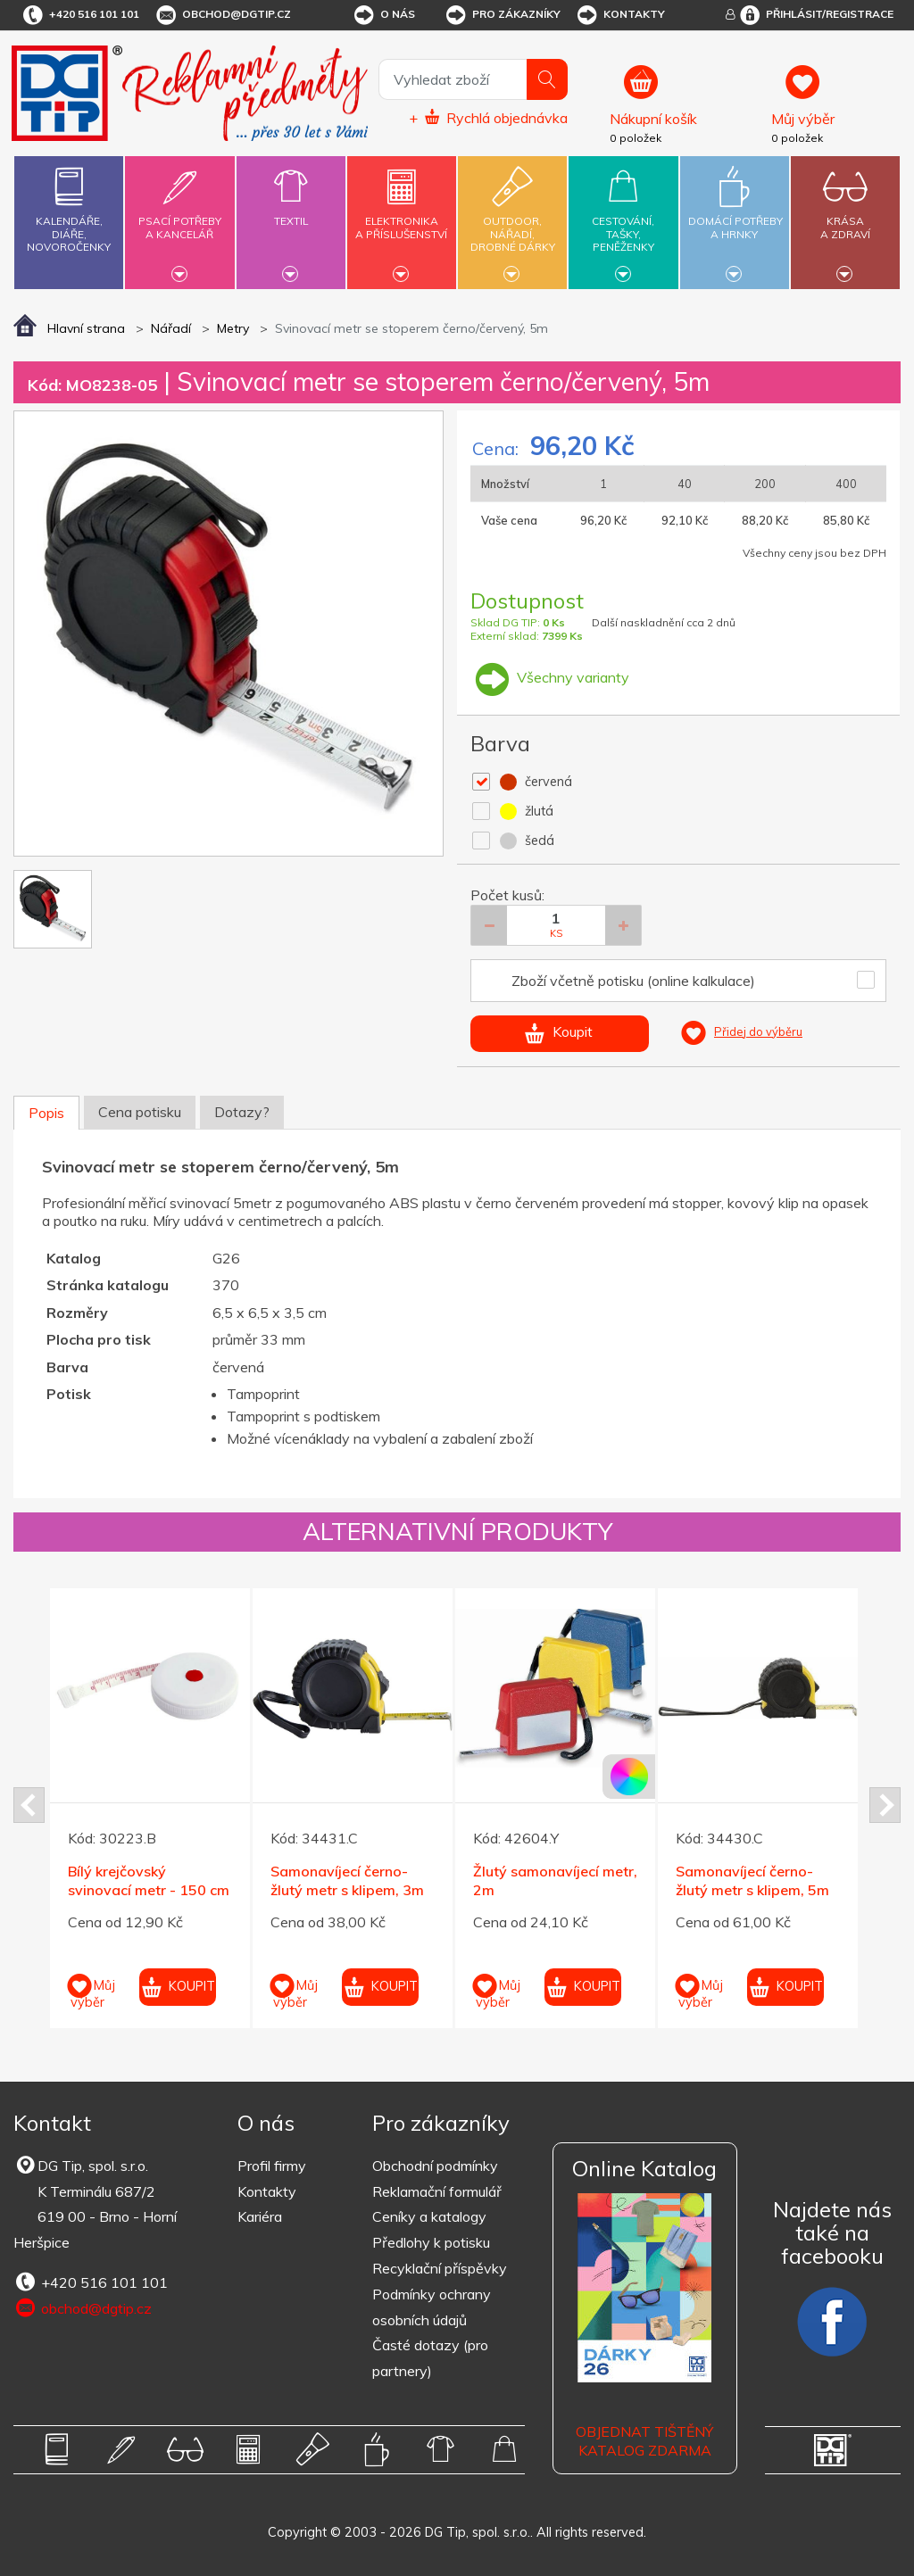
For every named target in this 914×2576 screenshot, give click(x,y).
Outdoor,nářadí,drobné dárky (512, 220)
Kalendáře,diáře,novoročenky (68, 205)
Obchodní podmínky (435, 2165)
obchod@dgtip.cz (222, 15)
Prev (29, 1805)
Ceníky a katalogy (429, 2216)
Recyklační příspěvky (439, 2268)
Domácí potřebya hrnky (735, 217)
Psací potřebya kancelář (179, 217)
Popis (46, 1113)
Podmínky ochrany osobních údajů (431, 2307)
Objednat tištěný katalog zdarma (644, 2441)
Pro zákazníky (502, 15)
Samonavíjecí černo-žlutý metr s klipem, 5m (752, 1880)
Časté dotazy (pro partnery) (430, 2358)
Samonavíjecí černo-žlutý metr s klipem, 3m (347, 1880)
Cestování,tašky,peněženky (623, 220)
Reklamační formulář (437, 2191)
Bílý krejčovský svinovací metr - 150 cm (148, 1880)
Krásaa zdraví (845, 217)
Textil (291, 210)
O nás (383, 15)
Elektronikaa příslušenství (401, 217)
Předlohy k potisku (431, 2242)
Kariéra (259, 2216)
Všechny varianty (549, 677)
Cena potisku (139, 1112)
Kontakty (620, 15)
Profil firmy (271, 2165)
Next (885, 1805)
